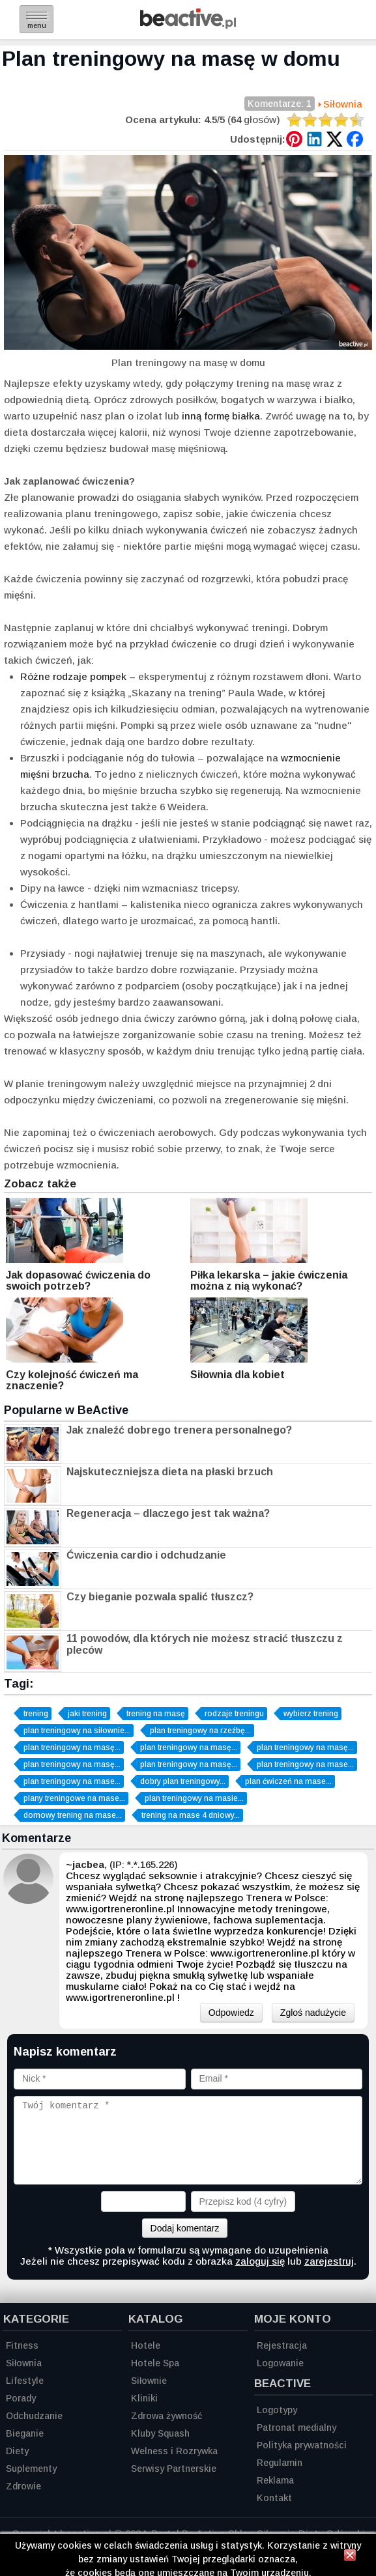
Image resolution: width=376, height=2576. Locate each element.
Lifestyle (25, 2380)
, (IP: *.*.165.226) (122, 1864)
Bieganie (25, 2433)
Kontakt (274, 2498)
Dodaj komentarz (185, 2228)
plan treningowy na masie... (194, 1798)
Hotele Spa (155, 2363)
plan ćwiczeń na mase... (288, 1781)
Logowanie (280, 2363)
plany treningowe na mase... (74, 1798)
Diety (17, 2451)
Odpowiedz (231, 2012)
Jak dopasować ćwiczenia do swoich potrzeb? (78, 1280)
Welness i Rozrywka (174, 2451)
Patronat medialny (296, 2427)
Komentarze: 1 (279, 104)
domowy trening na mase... (72, 1815)
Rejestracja (282, 2345)
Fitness (22, 2345)
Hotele (145, 2345)
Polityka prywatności (302, 2445)
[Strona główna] (188, 25)
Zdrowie (23, 2486)
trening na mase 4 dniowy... (190, 1815)
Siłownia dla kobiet (237, 1374)
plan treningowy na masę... (72, 1747)
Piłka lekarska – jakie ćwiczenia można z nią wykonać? (268, 1280)
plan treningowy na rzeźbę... (200, 1730)
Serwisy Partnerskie (173, 2468)
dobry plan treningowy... (182, 1781)
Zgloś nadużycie (313, 2012)
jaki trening (87, 1713)
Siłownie (149, 2380)
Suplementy (31, 2468)
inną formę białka (221, 415)
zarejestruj (329, 2261)
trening (35, 1713)
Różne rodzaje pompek (73, 676)
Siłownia (342, 103)
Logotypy (277, 2410)
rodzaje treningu (234, 1713)
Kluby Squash (160, 2433)
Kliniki (144, 2398)
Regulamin (279, 2462)
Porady (21, 2398)
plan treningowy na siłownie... (76, 1730)
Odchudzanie (34, 2416)
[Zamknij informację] (350, 2557)
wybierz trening (310, 1713)
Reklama (275, 2480)
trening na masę (155, 1713)
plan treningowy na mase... (305, 1764)
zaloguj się (260, 2261)
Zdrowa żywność (166, 2416)
